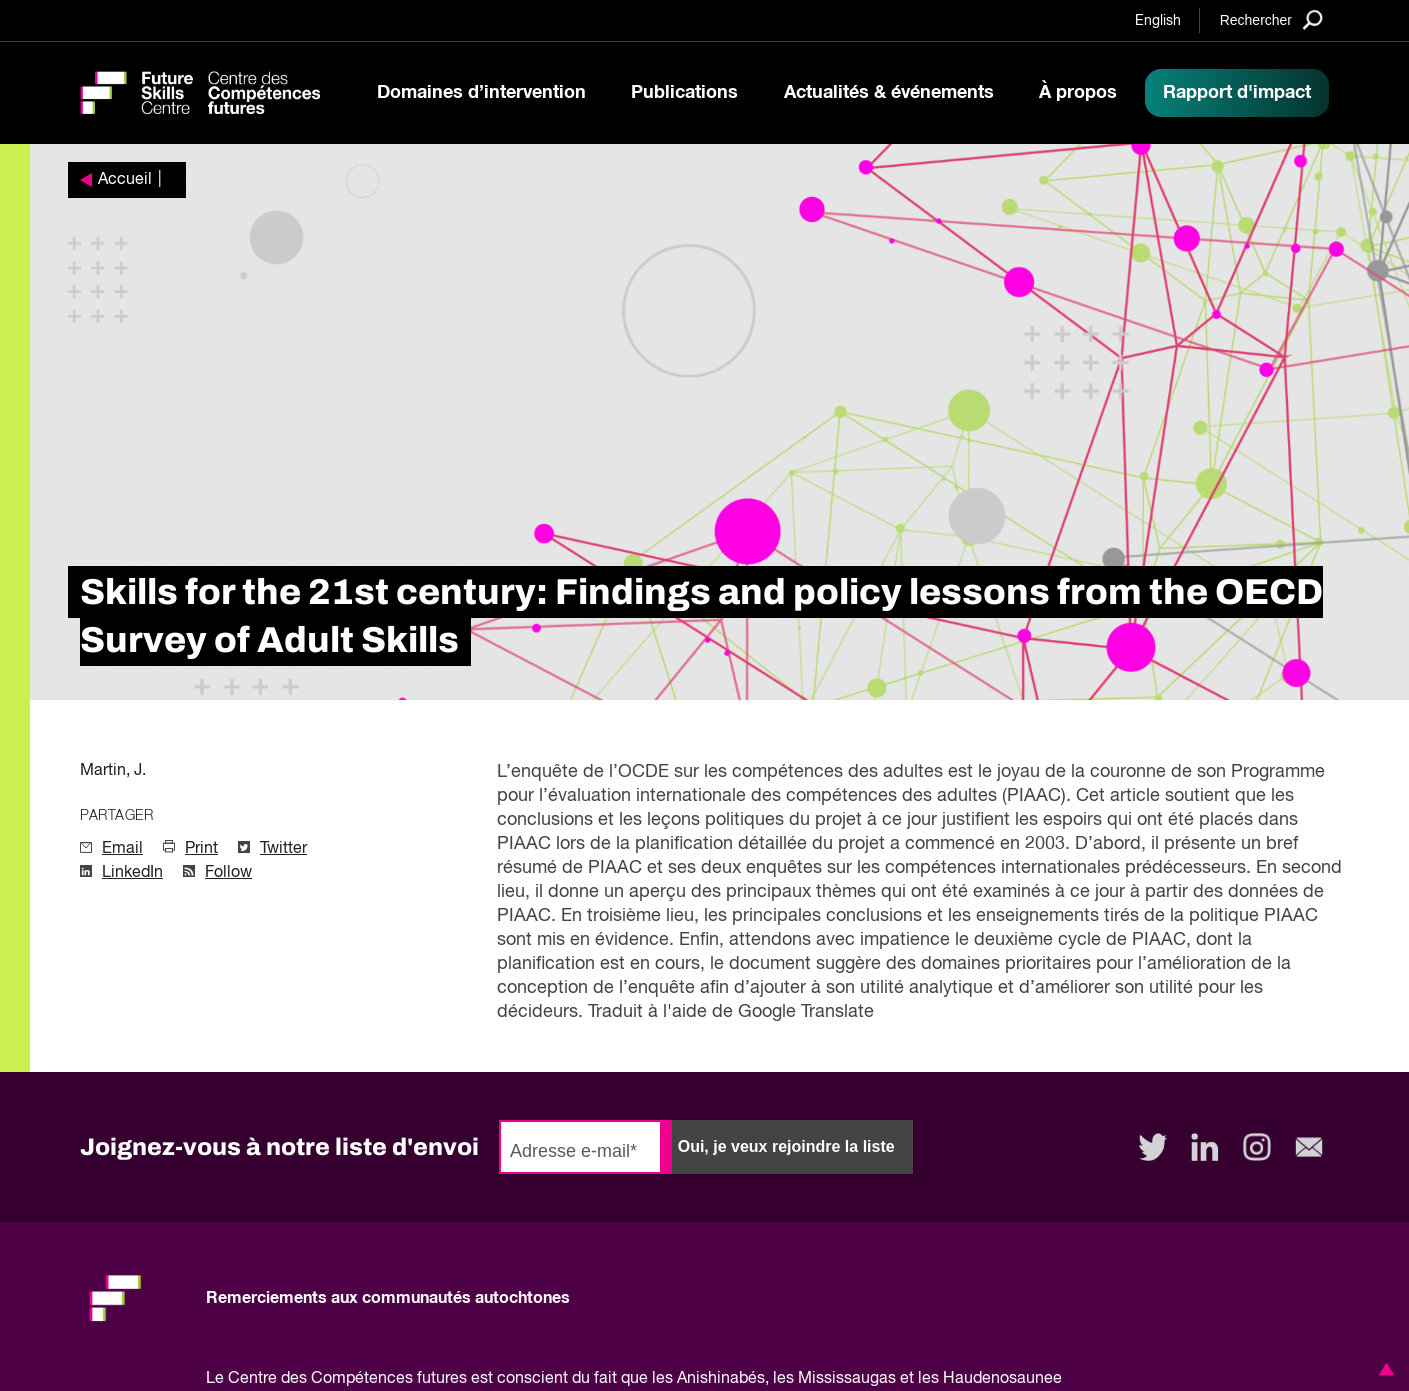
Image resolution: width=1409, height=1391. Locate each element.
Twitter (283, 849)
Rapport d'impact (1237, 93)
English (1158, 21)
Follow (228, 873)
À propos (1078, 93)
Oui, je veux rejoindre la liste (786, 1146)
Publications (684, 93)
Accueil (125, 180)
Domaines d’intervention (481, 93)
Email (122, 849)
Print (201, 849)
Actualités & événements (889, 93)
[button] (1383, 1369)
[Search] (1271, 19)
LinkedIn (132, 873)
